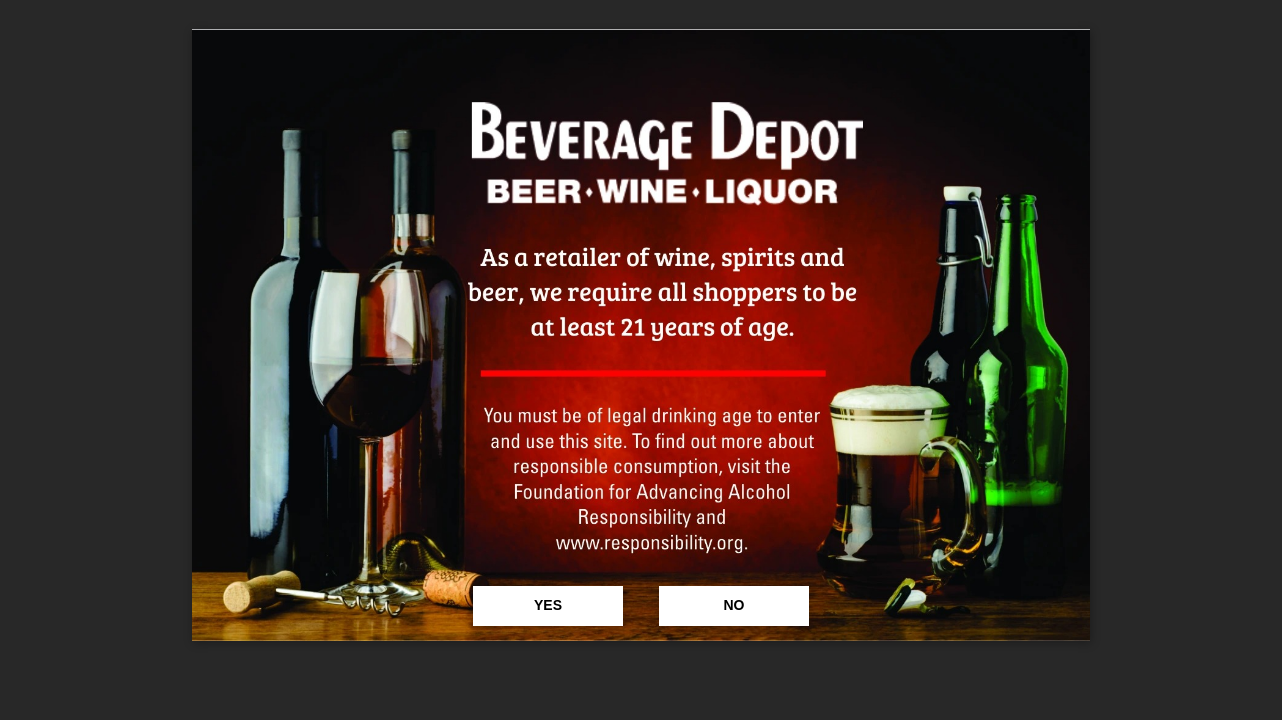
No (733, 605)
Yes (548, 605)
